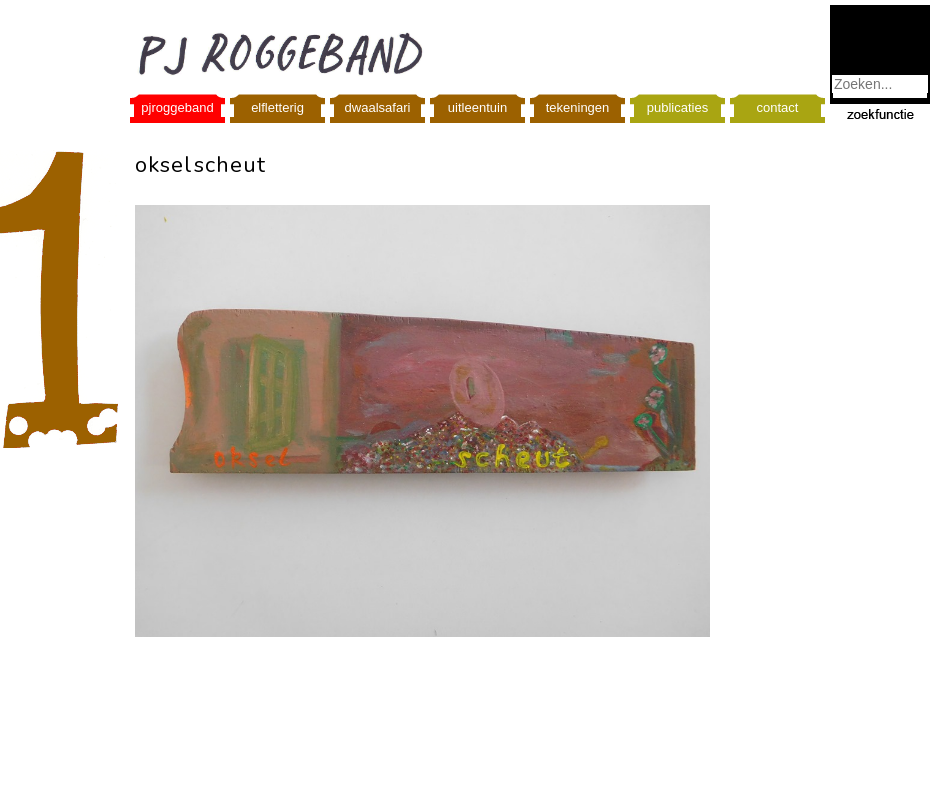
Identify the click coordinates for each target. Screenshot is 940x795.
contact (778, 107)
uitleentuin (477, 107)
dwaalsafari (378, 107)
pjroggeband (177, 107)
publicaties (677, 107)
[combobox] (880, 84)
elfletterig (277, 107)
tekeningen (578, 107)
